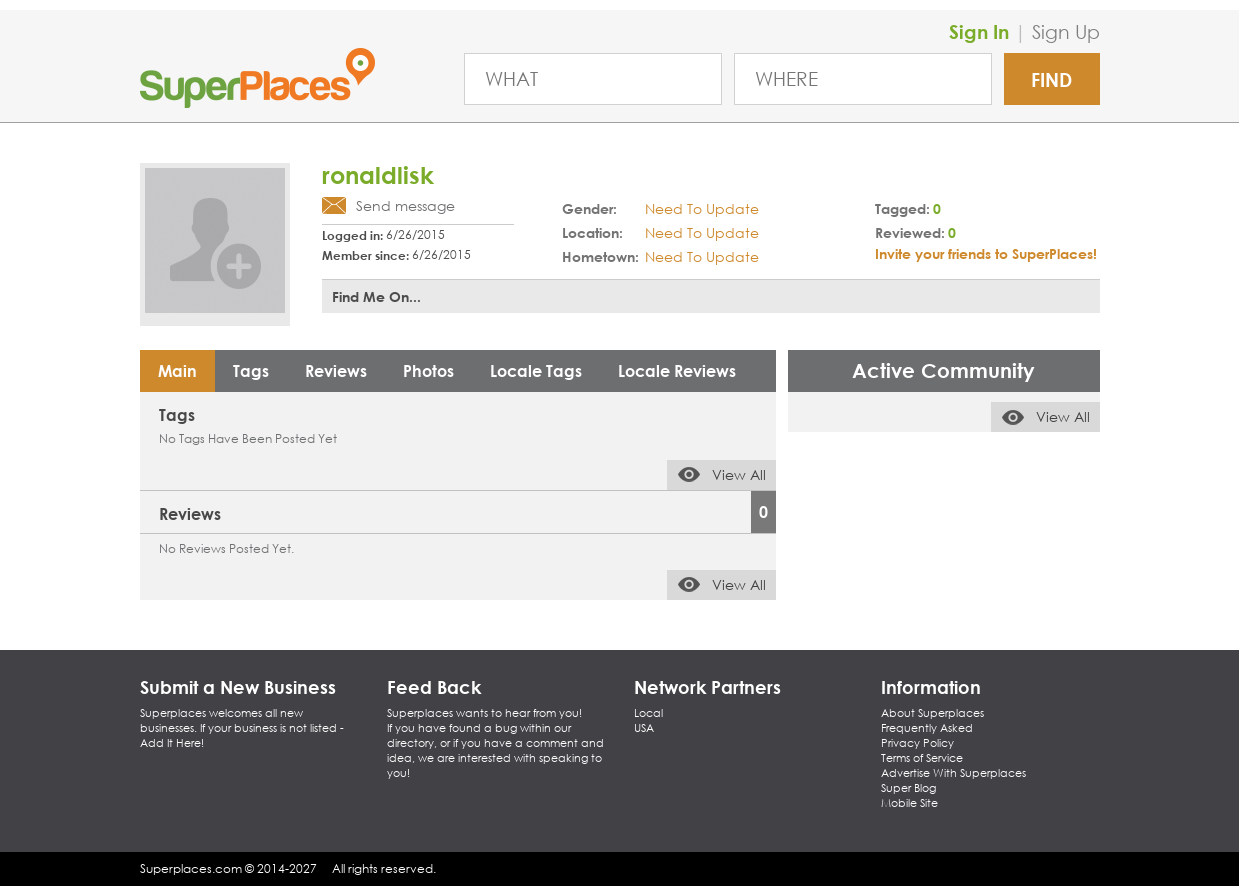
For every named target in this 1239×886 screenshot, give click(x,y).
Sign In (979, 31)
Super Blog (908, 788)
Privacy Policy (917, 743)
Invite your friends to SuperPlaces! (986, 253)
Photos (428, 370)
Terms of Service (922, 758)
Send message (405, 205)
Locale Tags (536, 370)
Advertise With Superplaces (953, 773)
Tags (251, 370)
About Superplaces (932, 713)
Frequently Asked (927, 728)
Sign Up (1066, 31)
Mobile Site (909, 803)
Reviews (336, 370)
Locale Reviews (677, 370)
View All (739, 474)
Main (177, 370)
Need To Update (702, 208)
